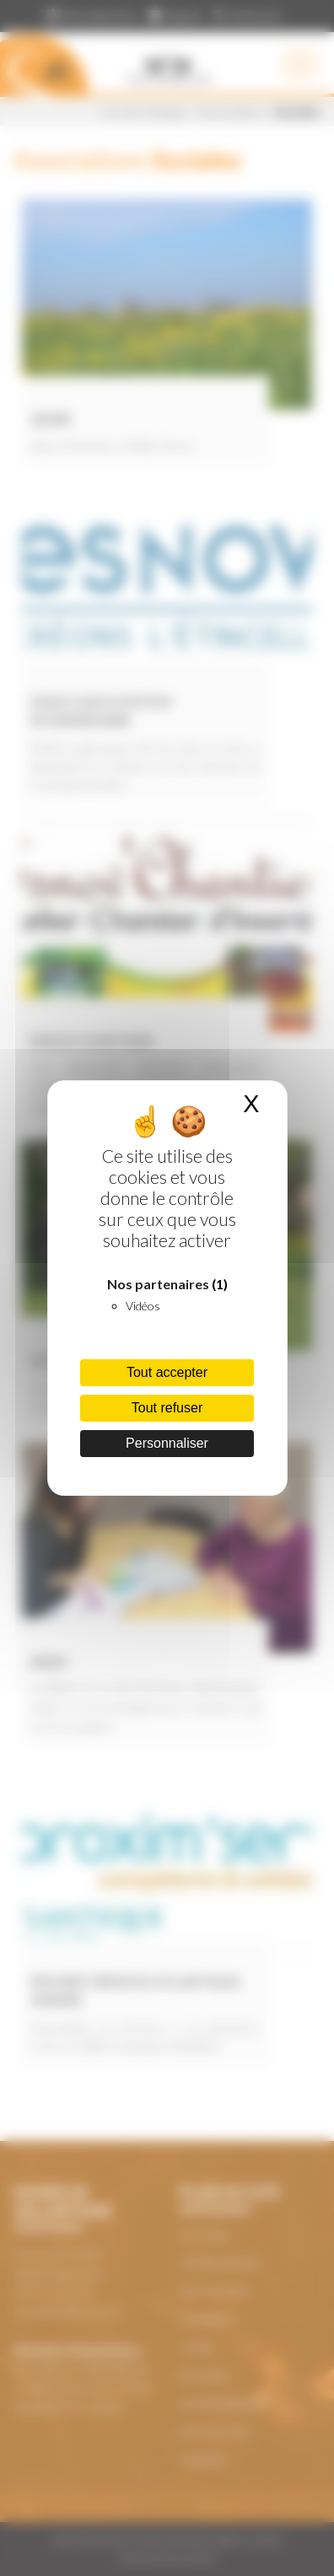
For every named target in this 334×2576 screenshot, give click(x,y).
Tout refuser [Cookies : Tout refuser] (167, 1408)
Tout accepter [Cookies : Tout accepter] (167, 1372)
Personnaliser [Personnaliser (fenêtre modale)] (167, 1443)
